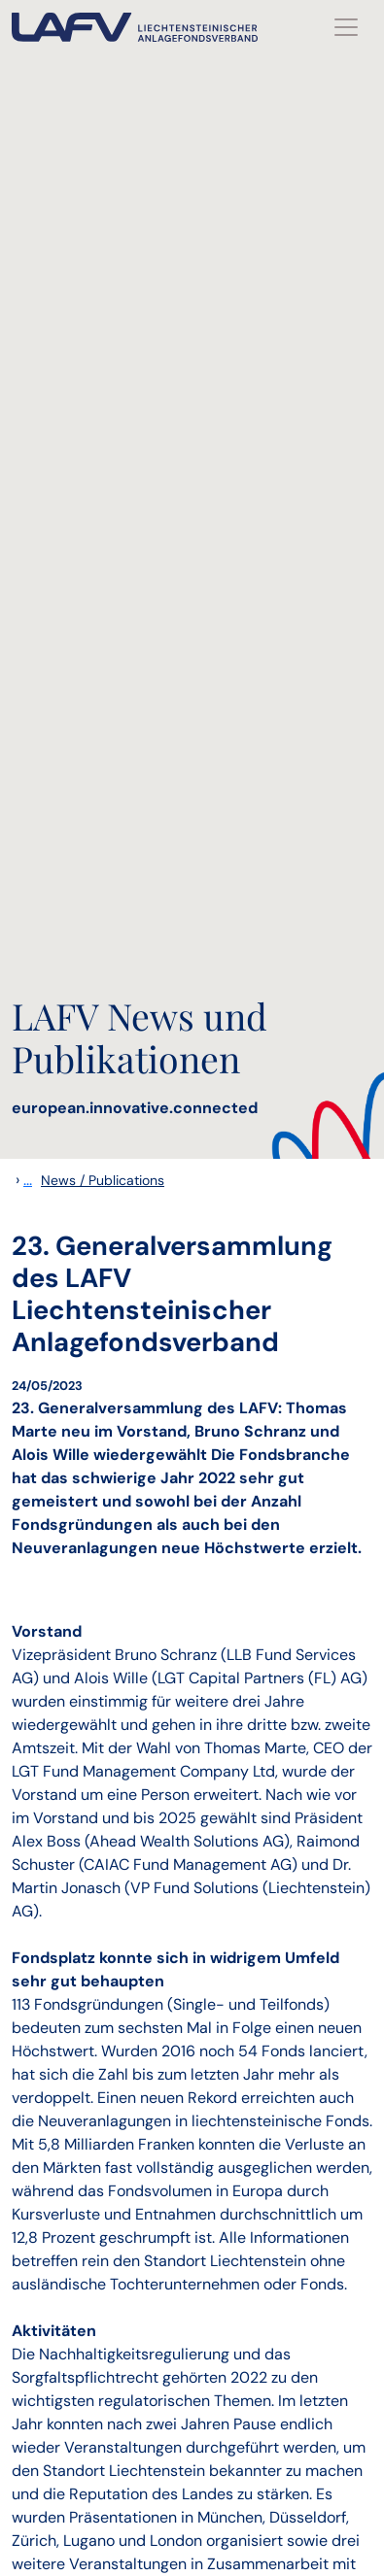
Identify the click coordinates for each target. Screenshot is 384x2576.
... (27, 1179)
